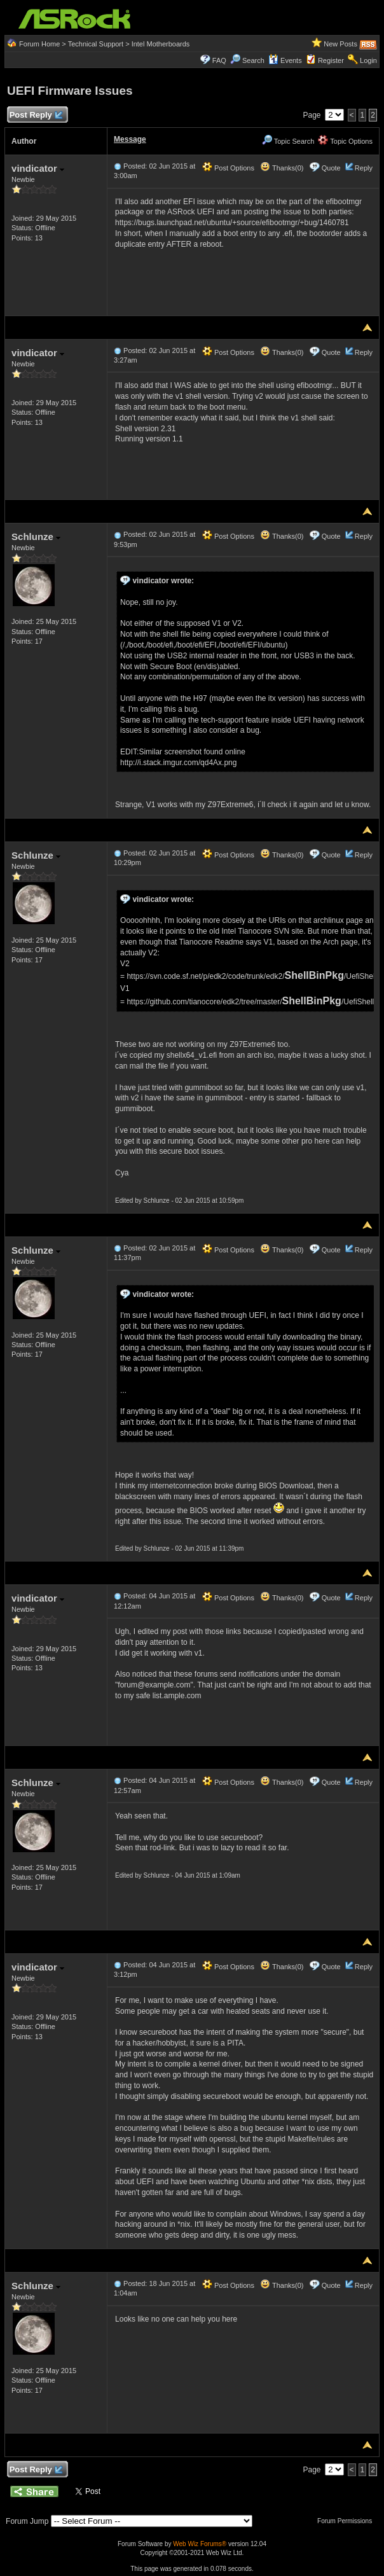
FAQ (219, 60)
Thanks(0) (281, 168)
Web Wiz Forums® (199, 2543)
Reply (364, 168)
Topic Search (288, 141)
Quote (331, 168)
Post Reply (35, 115)
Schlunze (35, 536)
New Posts (340, 44)
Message (130, 139)
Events (285, 60)
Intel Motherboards (161, 44)
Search (253, 60)
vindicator (37, 168)
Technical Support (95, 44)
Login (368, 60)
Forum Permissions (347, 2520)
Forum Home (39, 44)
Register (331, 60)
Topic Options (345, 141)
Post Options (228, 168)
